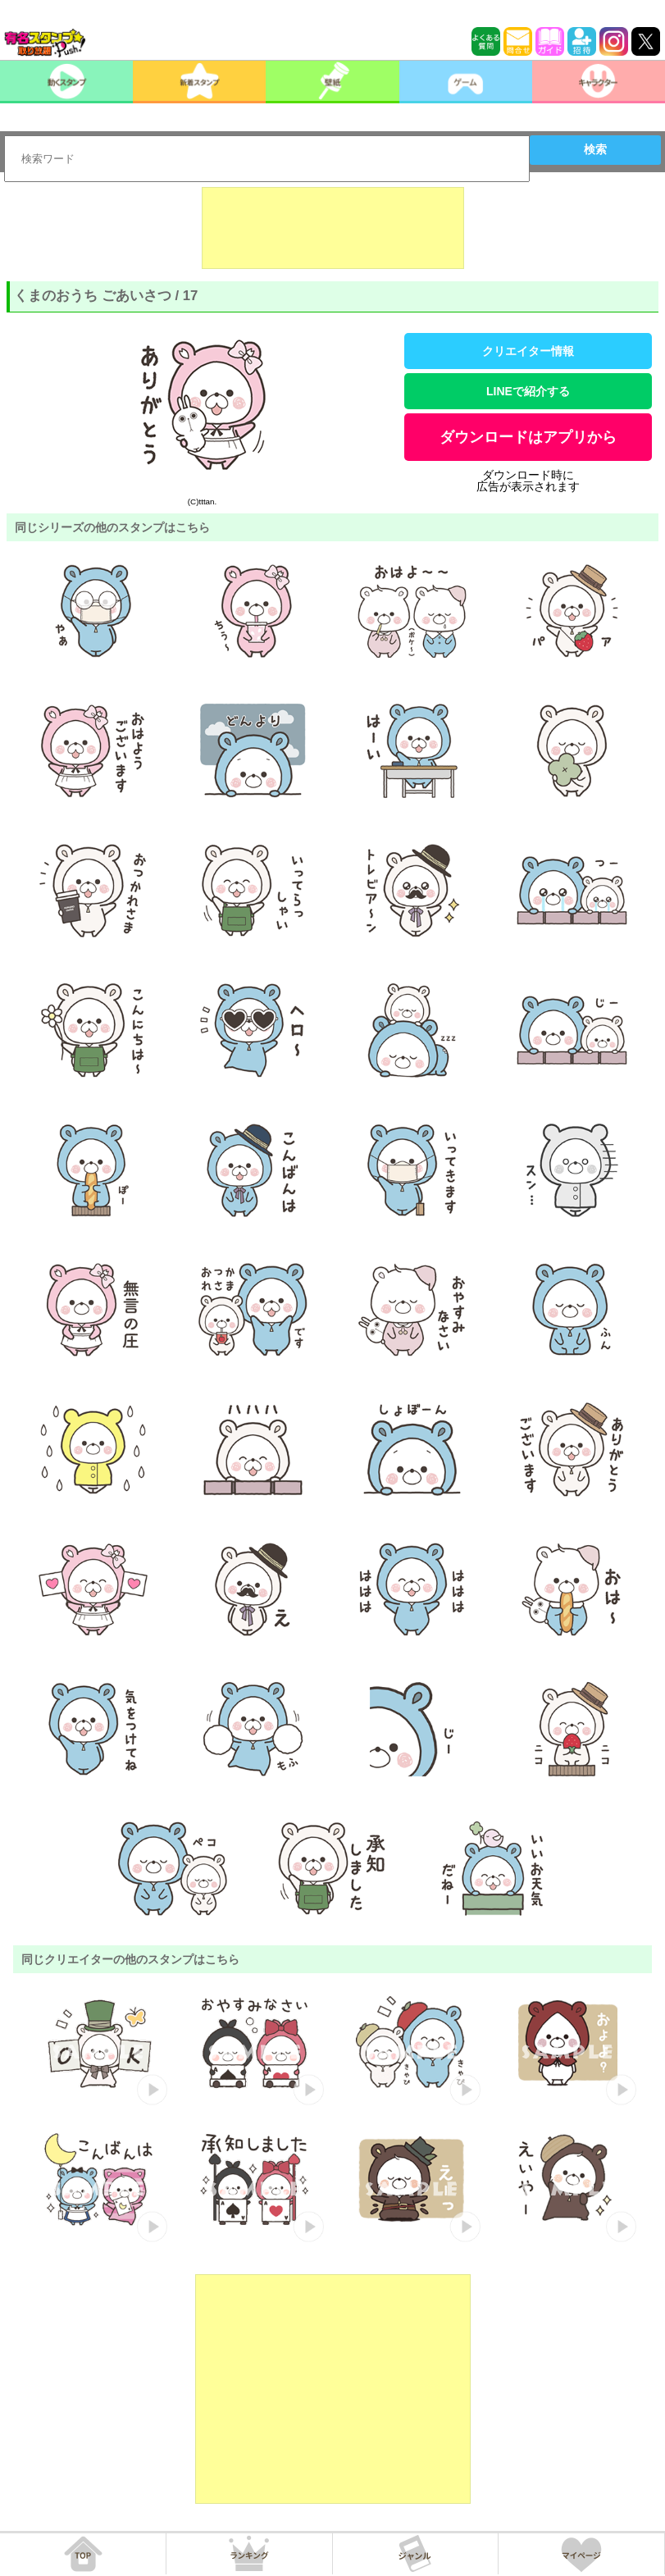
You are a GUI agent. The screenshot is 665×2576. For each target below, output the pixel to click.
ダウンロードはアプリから (528, 437)
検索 (595, 149)
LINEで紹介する (528, 391)
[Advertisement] (333, 228)
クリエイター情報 (528, 351)
